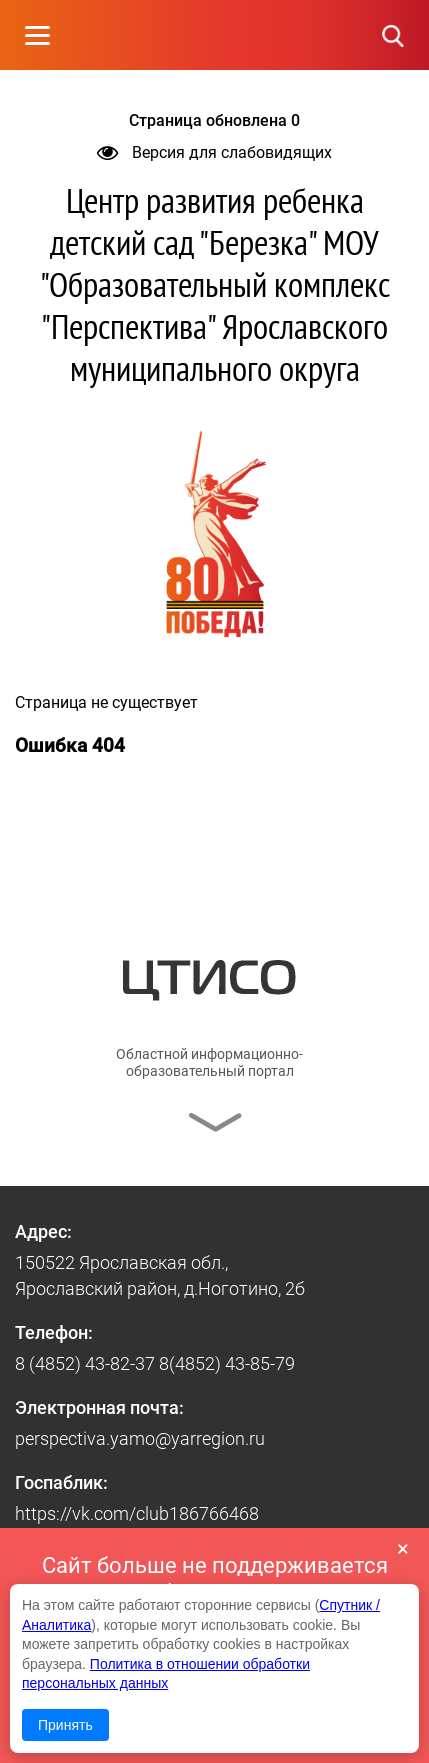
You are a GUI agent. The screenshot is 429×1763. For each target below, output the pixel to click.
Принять (65, 1725)
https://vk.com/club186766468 (137, 1513)
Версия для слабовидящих (214, 152)
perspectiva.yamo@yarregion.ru (140, 1438)
